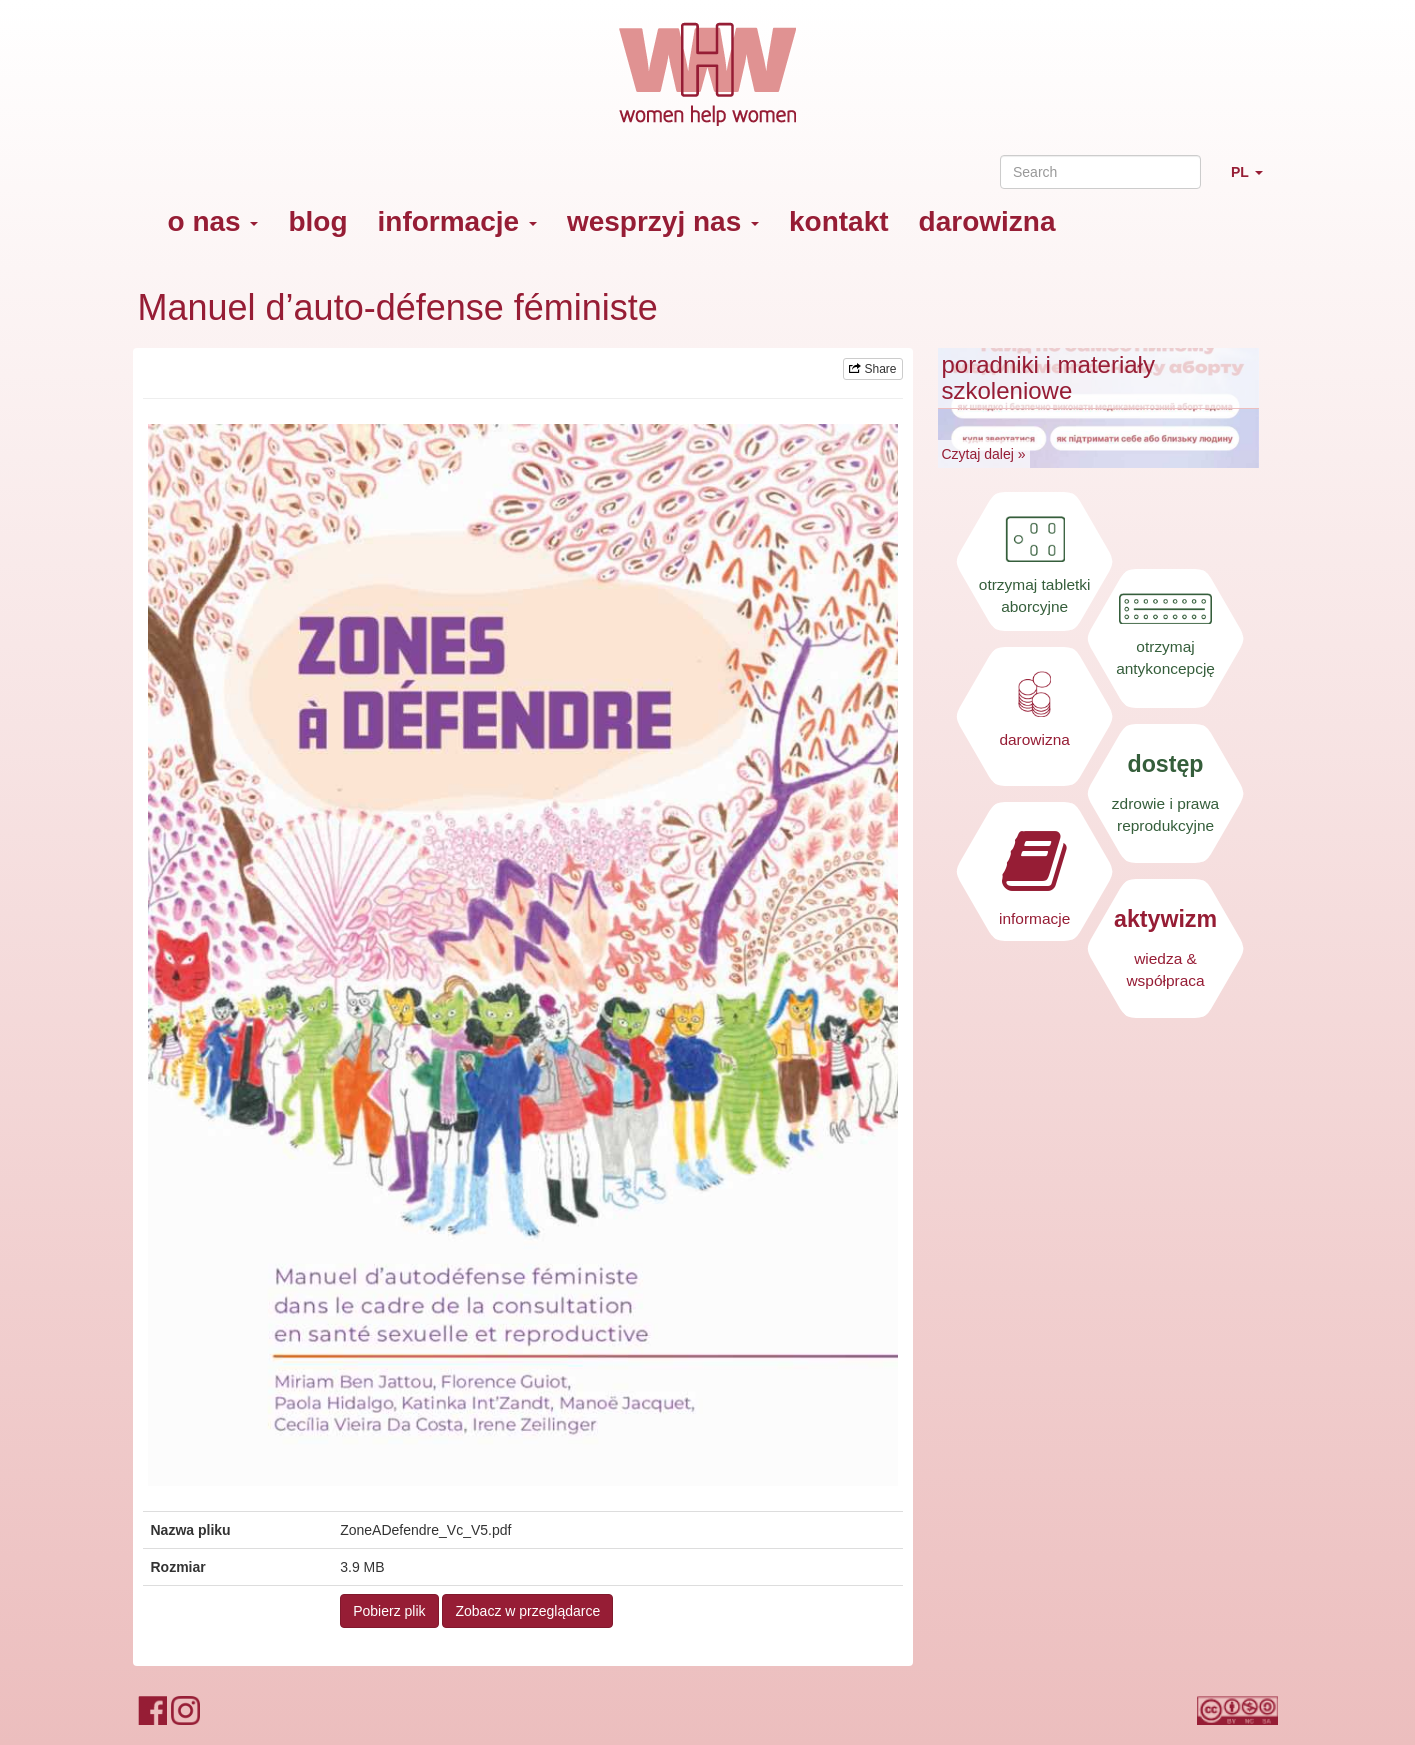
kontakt (839, 221)
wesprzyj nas (663, 221)
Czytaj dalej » (984, 454)
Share (872, 369)
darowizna (987, 221)
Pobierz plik (389, 1611)
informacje (457, 221)
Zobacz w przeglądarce (527, 1611)
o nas (213, 221)
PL (1254, 180)
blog (317, 221)
